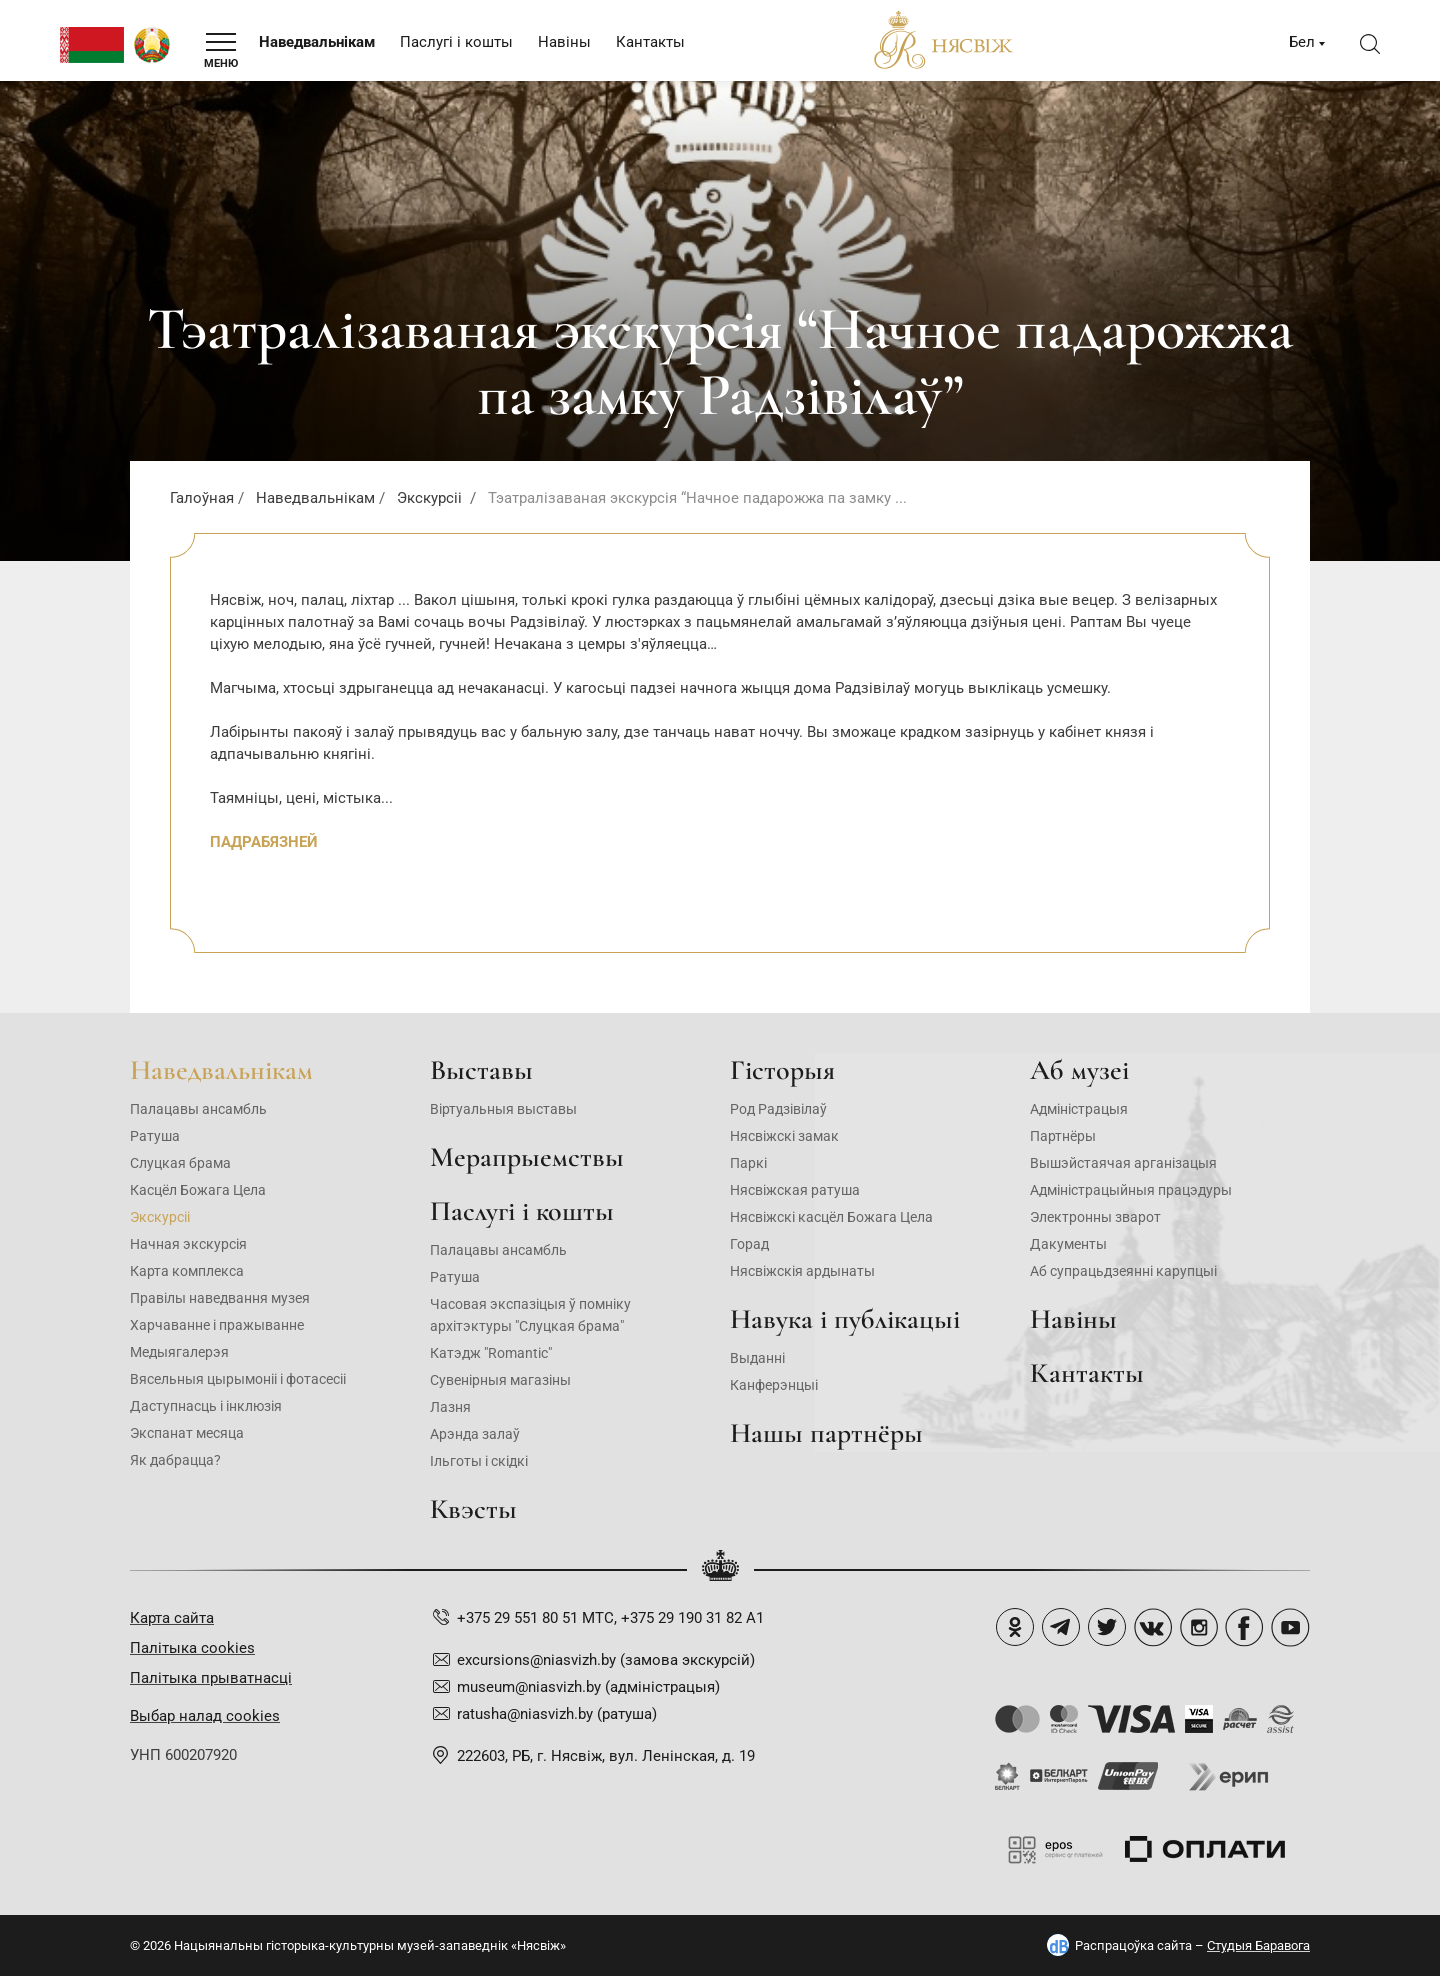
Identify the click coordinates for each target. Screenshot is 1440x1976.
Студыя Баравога (1258, 1945)
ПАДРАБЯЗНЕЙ (264, 842)
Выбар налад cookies (205, 1716)
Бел (1302, 42)
